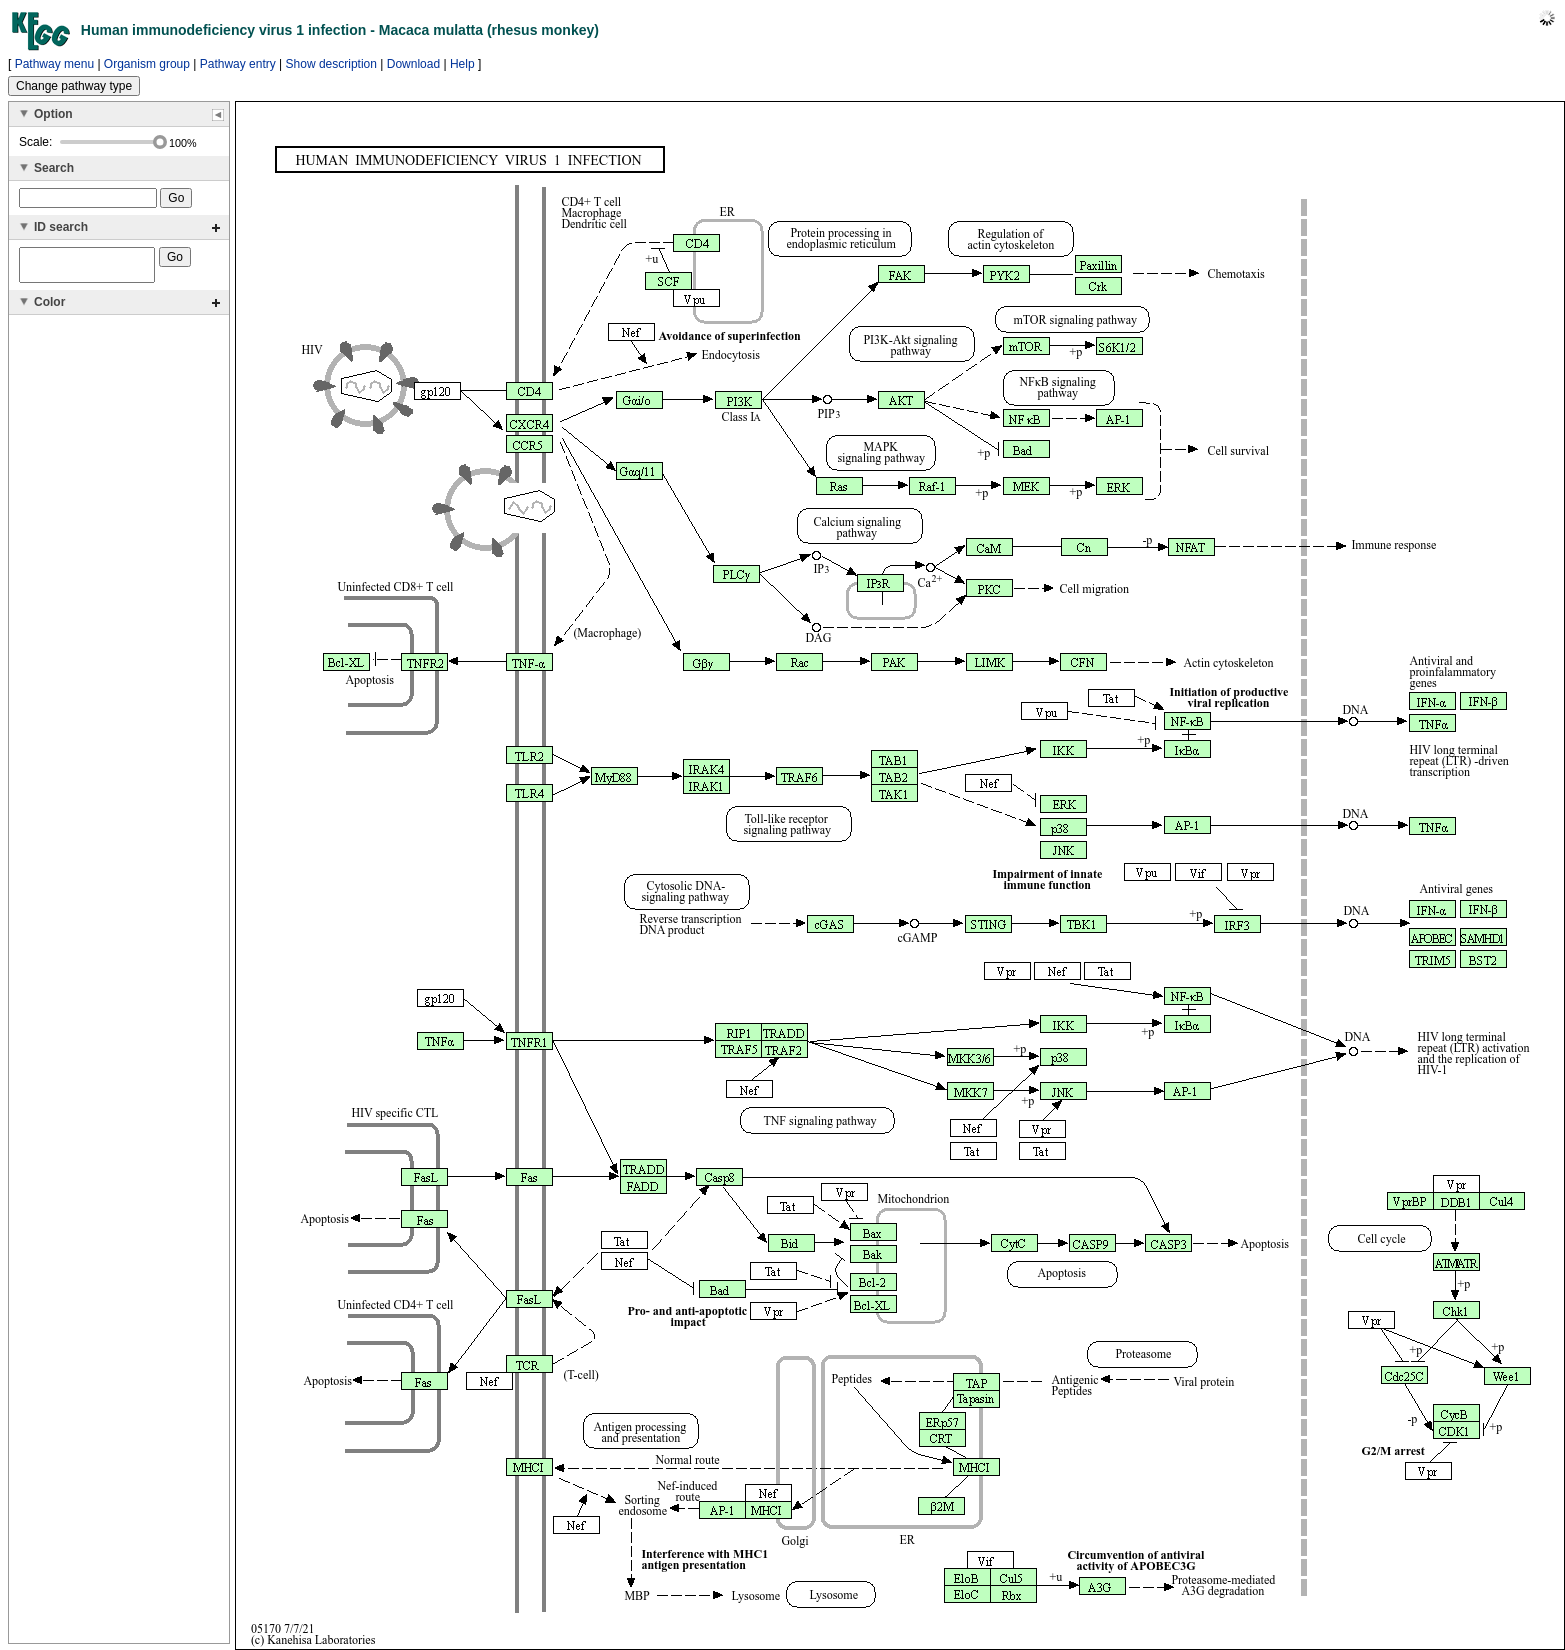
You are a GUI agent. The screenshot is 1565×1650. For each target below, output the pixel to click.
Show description (331, 64)
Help (462, 64)
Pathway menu (54, 64)
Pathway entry (238, 64)
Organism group (147, 64)
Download (413, 64)
